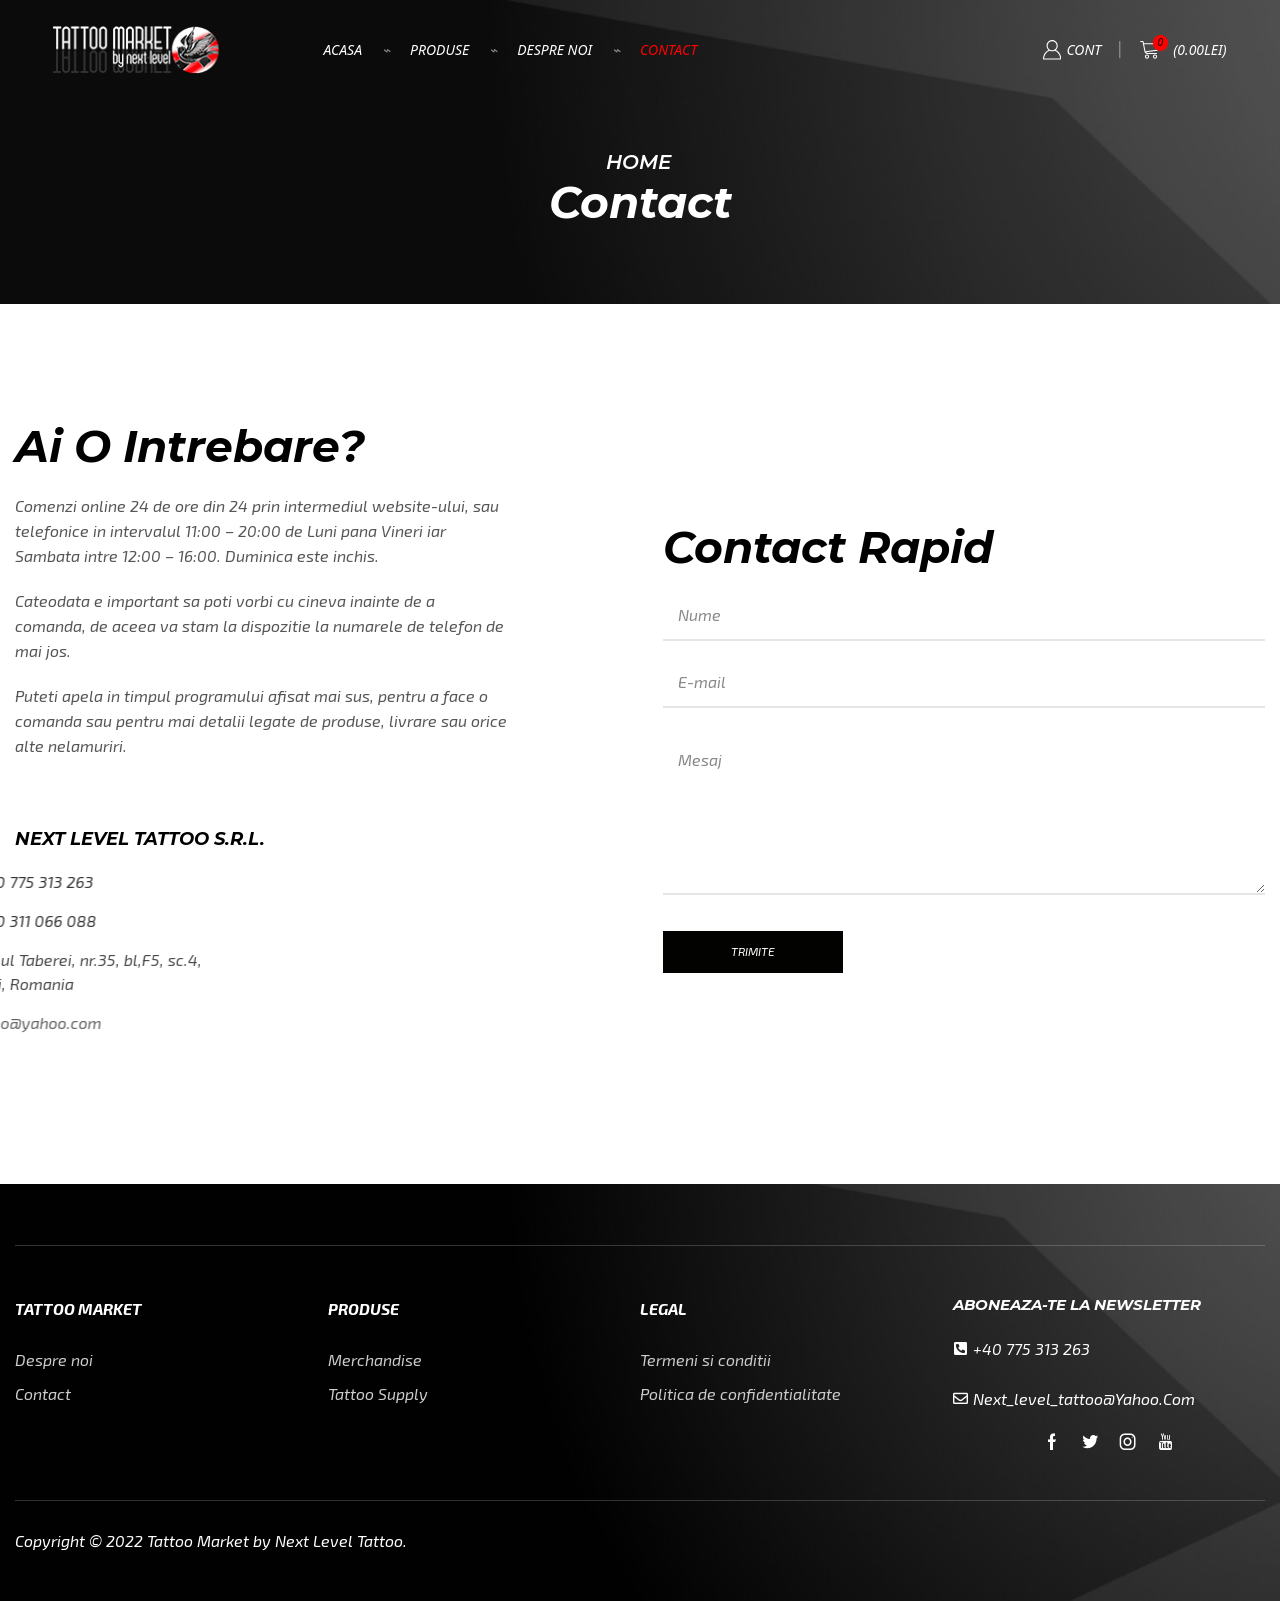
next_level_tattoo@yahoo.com (1084, 1398)
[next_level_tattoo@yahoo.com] (960, 1398)
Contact (668, 49)
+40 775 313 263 (1031, 1348)
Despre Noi (554, 49)
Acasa (342, 49)
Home (638, 162)
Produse (439, 49)
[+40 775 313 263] (960, 1348)
